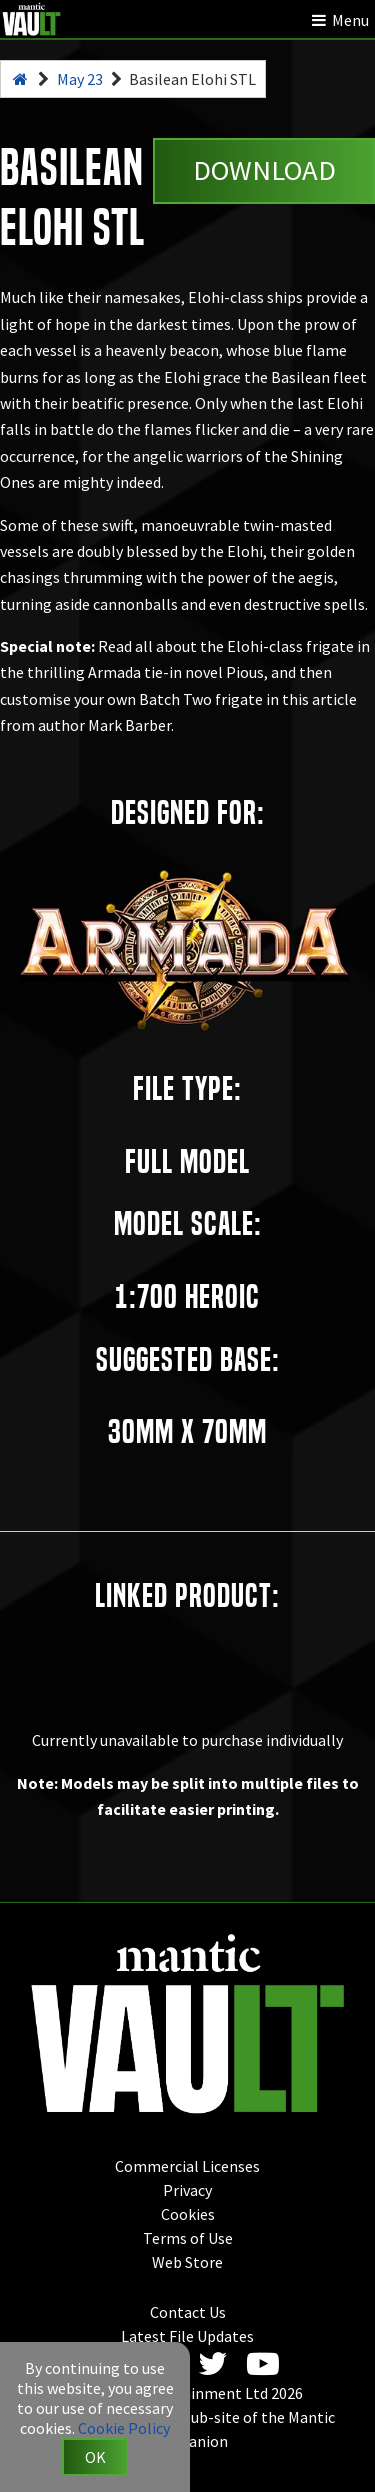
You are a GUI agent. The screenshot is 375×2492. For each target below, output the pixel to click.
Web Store (187, 2262)
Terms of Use (188, 2238)
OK (95, 2457)
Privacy (187, 2190)
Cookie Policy (124, 2428)
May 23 (80, 79)
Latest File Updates (187, 2336)
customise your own (68, 699)
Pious (245, 672)
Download (264, 170)
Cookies (188, 2214)
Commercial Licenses (187, 2166)
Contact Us (188, 2312)
